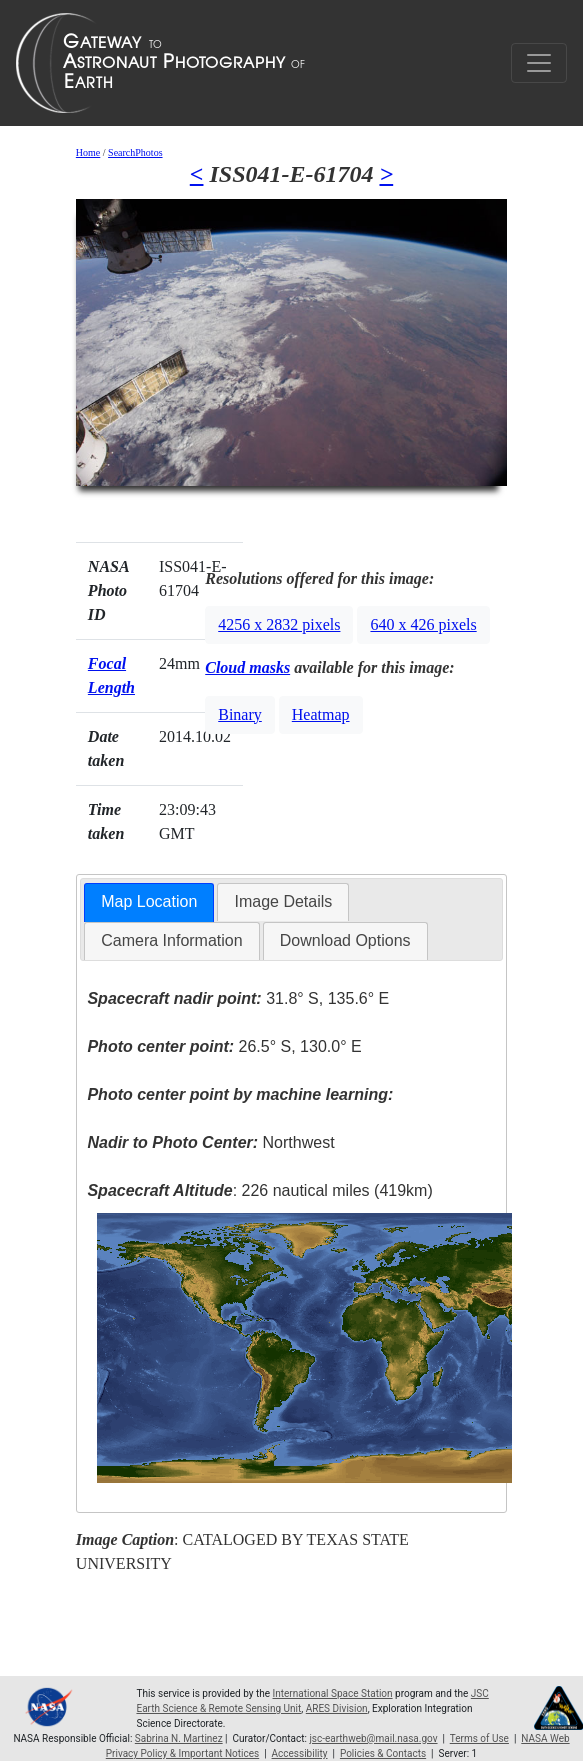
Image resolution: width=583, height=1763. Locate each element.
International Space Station (333, 1693)
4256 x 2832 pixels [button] (279, 624)
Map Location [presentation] (149, 901)
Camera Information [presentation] (171, 940)
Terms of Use (479, 1738)
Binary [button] (240, 714)
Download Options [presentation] (345, 940)
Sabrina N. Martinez (179, 1738)
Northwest (210, 1142)
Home (88, 152)
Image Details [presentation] (283, 901)
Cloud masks (247, 667)
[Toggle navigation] (539, 63)
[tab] (149, 902)
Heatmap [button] (321, 714)
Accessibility (300, 1753)
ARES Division (337, 1708)
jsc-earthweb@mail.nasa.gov (373, 1738)
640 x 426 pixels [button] (423, 624)
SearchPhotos (135, 152)
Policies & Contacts (383, 1753)
